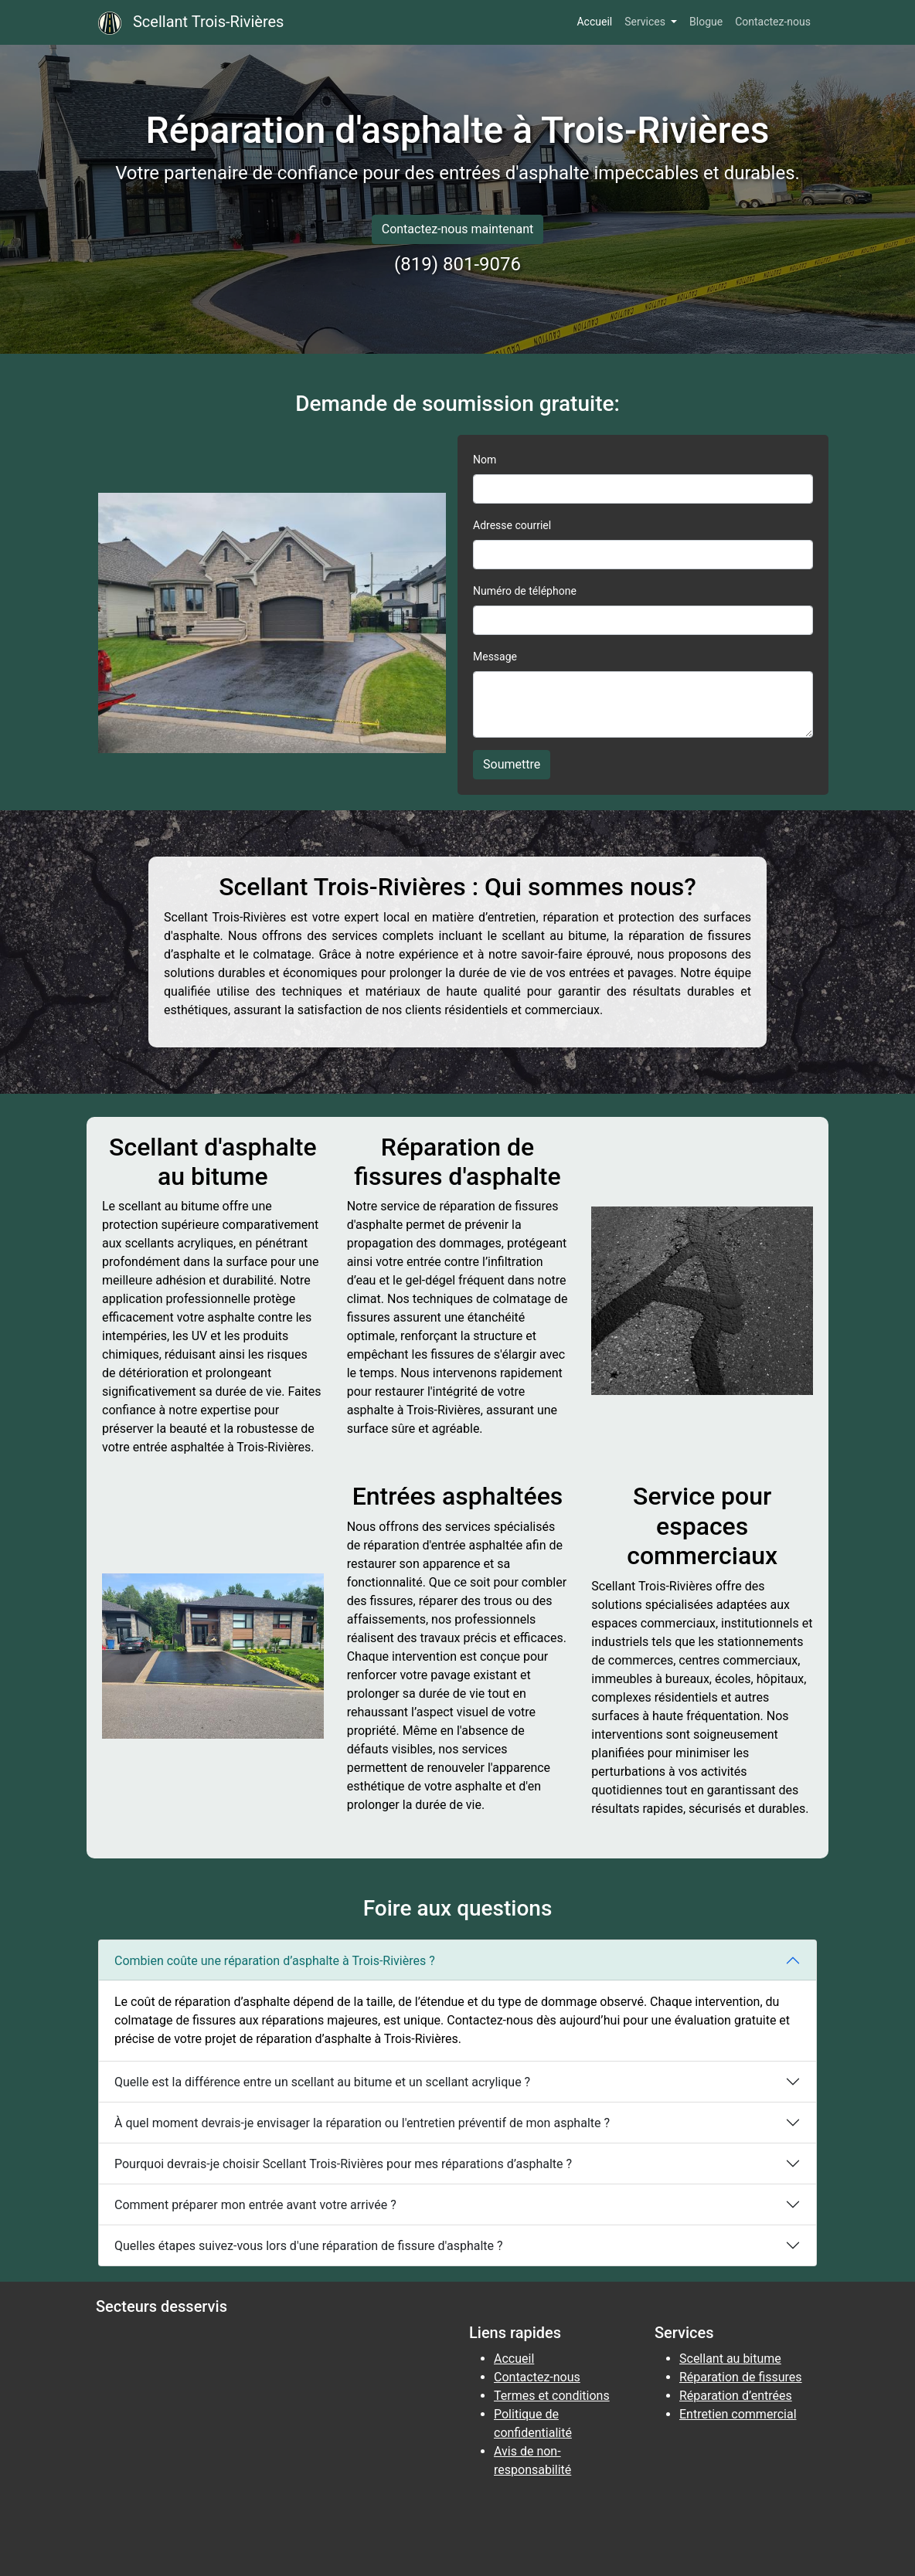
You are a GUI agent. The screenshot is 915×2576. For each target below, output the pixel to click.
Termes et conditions (552, 2395)
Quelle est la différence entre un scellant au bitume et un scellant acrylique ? (322, 2082)
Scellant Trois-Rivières (191, 23)
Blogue (706, 21)
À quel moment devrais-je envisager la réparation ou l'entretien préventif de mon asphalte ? (362, 2123)
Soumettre (511, 764)
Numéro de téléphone (525, 591)
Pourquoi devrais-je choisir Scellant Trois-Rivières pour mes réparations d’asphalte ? (343, 2164)
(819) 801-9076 (457, 264)
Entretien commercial (738, 2414)
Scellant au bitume (730, 2358)
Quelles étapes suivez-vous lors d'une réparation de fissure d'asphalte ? (308, 2245)
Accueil (594, 21)
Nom (484, 459)
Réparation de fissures (740, 2377)
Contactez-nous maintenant (458, 229)
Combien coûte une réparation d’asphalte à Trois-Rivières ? (274, 1960)
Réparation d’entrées (735, 2395)
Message (495, 656)
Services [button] (646, 21)
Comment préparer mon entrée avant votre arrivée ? (255, 2205)
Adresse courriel (512, 525)
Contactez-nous (773, 21)
